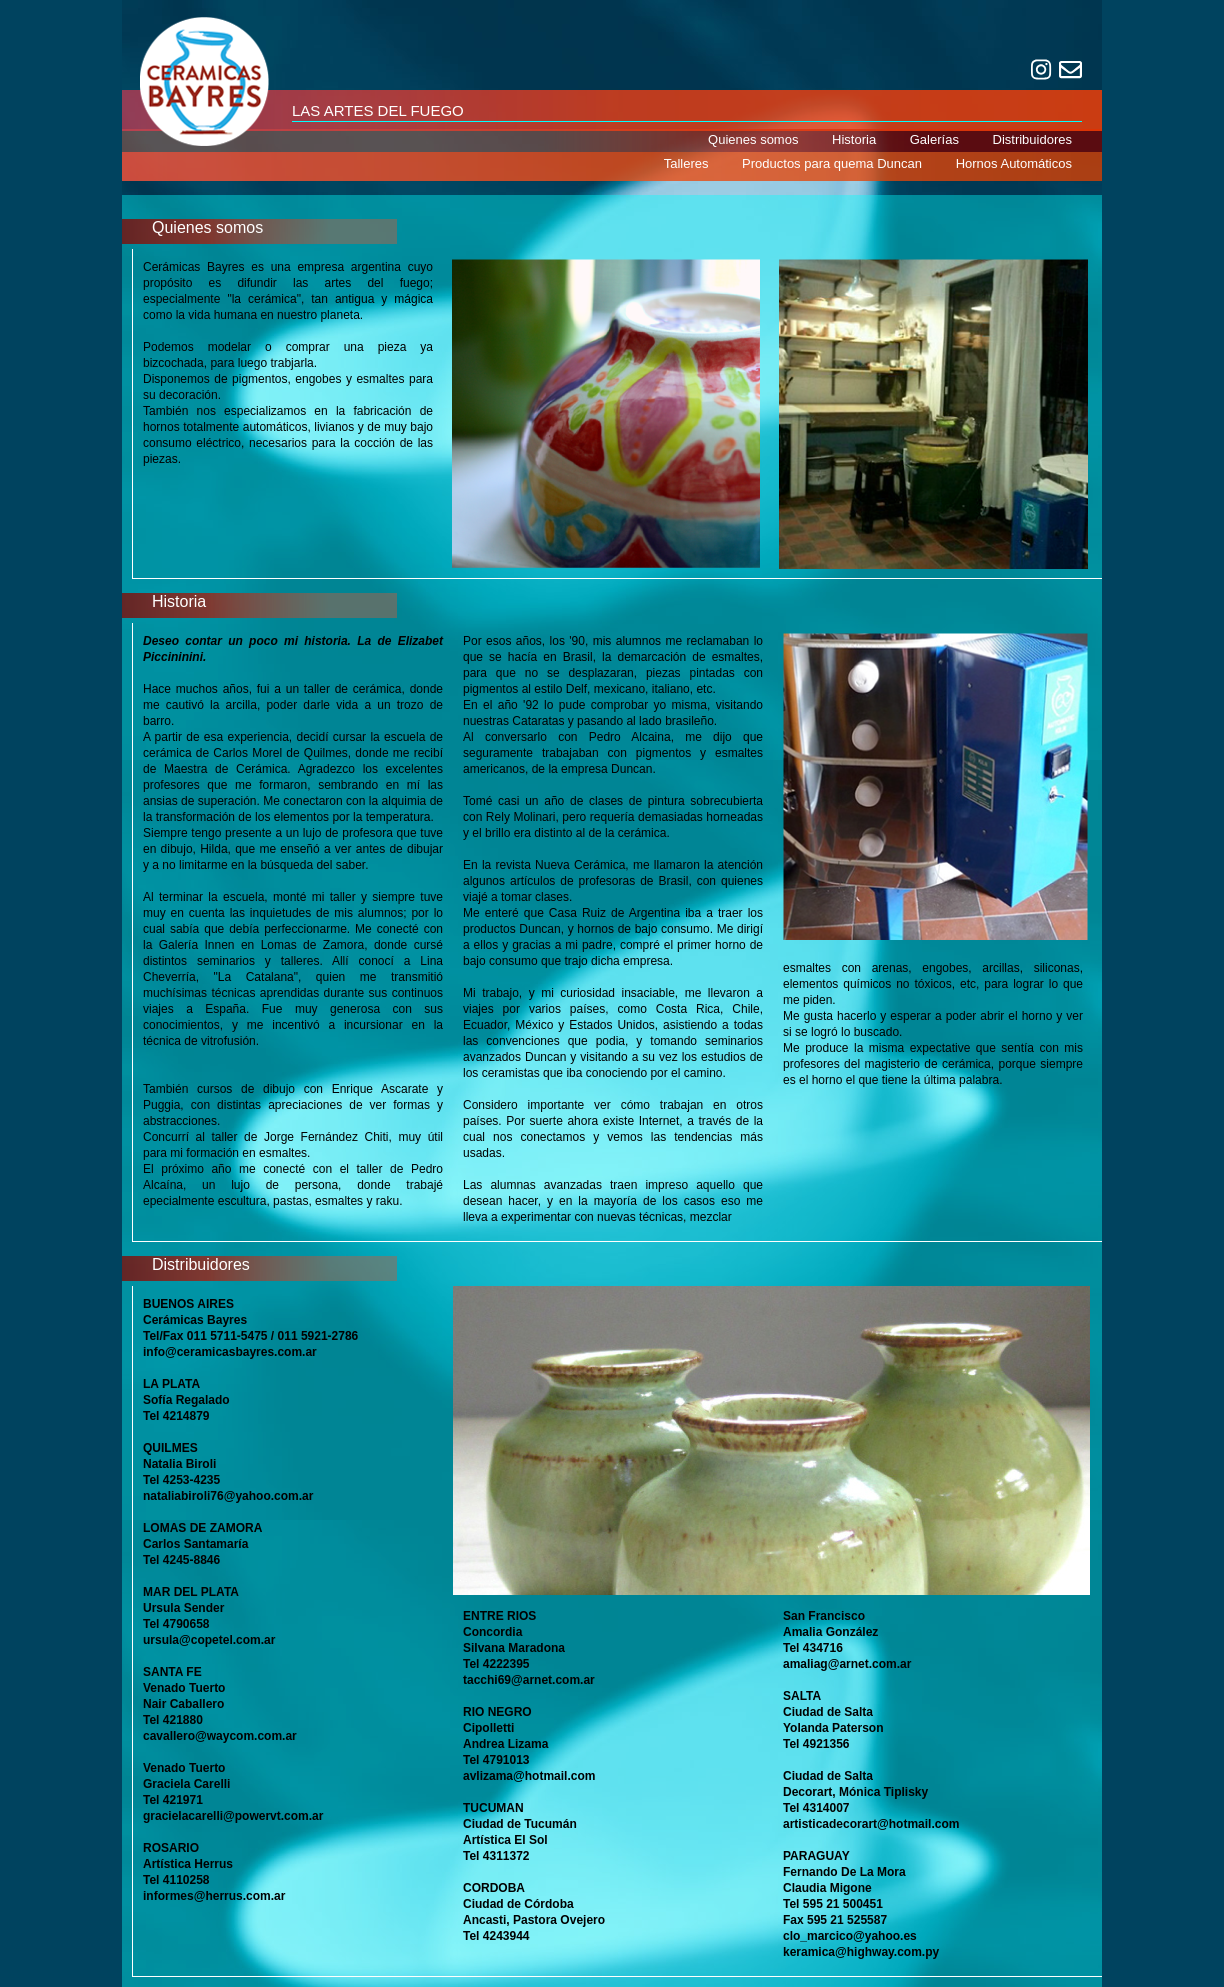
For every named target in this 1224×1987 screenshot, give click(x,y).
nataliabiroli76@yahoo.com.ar (228, 1496)
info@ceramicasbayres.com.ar (230, 1352)
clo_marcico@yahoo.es (850, 1936)
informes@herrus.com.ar (214, 1896)
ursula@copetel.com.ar (209, 1640)
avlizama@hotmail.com (529, 1776)
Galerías (934, 139)
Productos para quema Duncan (832, 163)
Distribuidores (1032, 139)
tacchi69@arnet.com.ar (529, 1680)
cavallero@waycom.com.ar (220, 1736)
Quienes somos (753, 139)
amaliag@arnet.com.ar (847, 1664)
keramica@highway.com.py (861, 1952)
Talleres (686, 163)
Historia (854, 139)
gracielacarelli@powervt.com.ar (233, 1816)
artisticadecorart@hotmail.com (871, 1824)
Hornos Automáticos (1014, 163)
